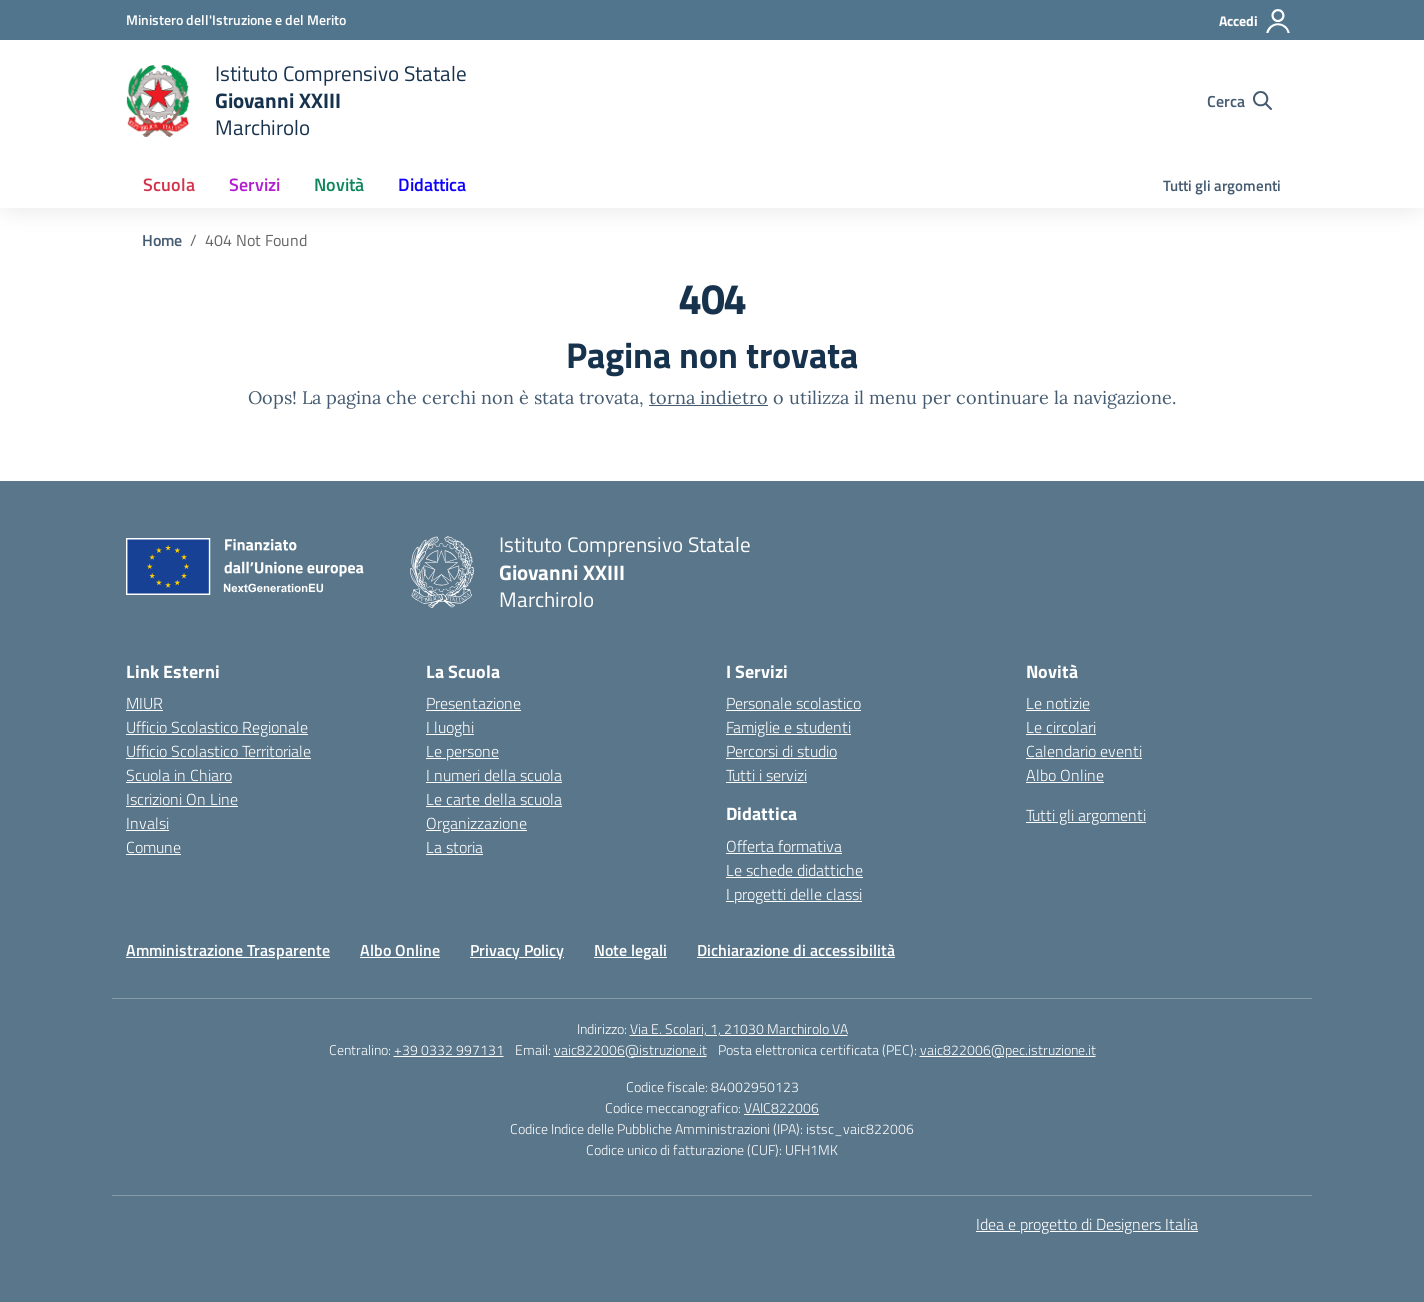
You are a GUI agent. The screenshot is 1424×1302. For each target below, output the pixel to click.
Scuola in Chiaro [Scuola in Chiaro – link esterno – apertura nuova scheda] (179, 775)
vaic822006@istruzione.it (630, 1049)
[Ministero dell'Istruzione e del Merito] (236, 19)
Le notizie (1058, 703)
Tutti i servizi (766, 775)
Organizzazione (476, 823)
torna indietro (708, 397)
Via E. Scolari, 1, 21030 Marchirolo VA (739, 1028)
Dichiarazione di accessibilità (796, 950)
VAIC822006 (781, 1107)
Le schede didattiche (794, 870)
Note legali (630, 950)
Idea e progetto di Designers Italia (1087, 1224)
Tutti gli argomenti (1222, 185)
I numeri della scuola (494, 775)
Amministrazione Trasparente (228, 950)
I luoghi (450, 727)
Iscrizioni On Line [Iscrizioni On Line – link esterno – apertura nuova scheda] (182, 799)
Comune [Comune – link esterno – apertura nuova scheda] (153, 847)
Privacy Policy (517, 950)
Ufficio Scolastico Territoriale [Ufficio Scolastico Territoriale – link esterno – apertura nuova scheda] (218, 751)
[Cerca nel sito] (1239, 101)
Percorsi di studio (781, 751)
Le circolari (1061, 727)
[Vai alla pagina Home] (162, 240)
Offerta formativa (784, 846)
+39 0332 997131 (449, 1049)
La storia (454, 847)
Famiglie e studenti (788, 727)
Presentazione (473, 703)
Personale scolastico (793, 703)
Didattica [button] (432, 184)
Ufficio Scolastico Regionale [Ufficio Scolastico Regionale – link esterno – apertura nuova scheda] (217, 727)
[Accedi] (1255, 21)
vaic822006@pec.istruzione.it (1008, 1049)
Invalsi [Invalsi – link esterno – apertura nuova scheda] (147, 823)
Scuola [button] (169, 184)
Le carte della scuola (494, 799)
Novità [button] (339, 184)
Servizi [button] (254, 184)
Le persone (462, 751)
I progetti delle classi (794, 894)
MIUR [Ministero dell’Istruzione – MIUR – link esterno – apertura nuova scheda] (144, 703)
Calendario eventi (1084, 751)
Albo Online (1065, 775)
